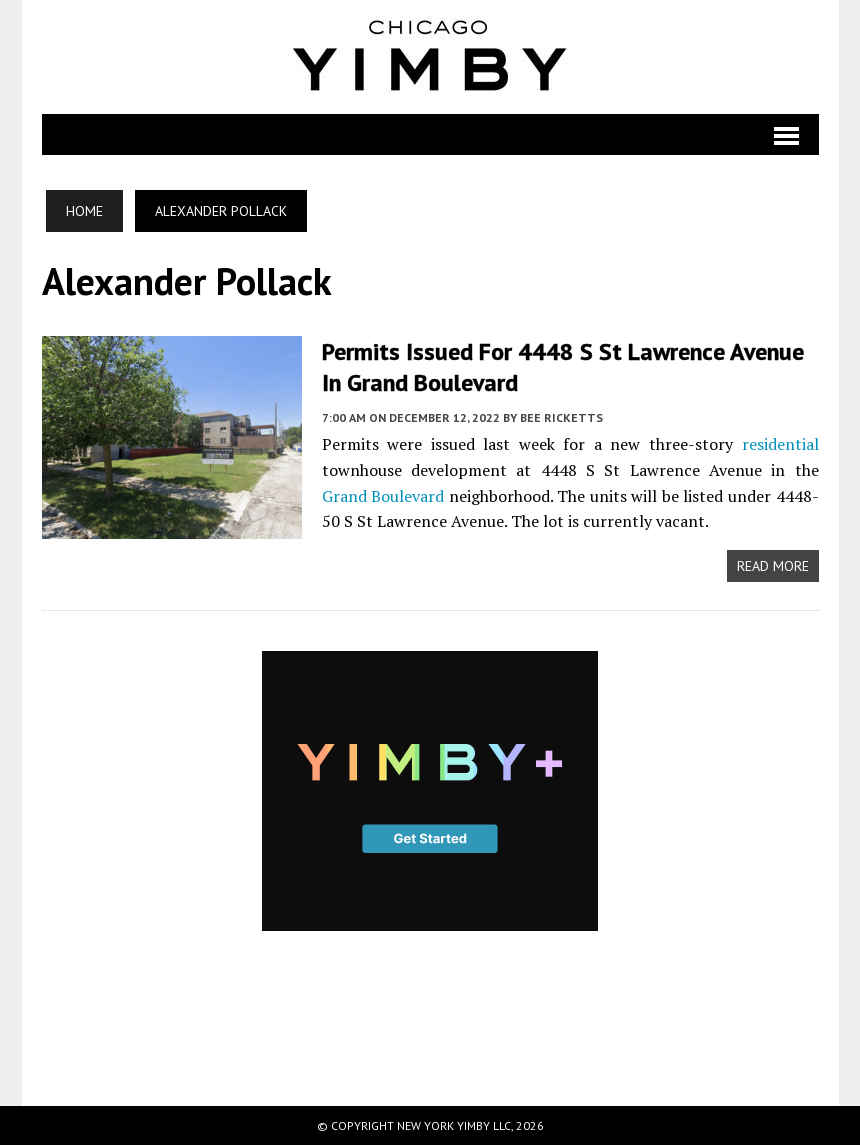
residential (780, 444)
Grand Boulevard (383, 496)
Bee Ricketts (561, 417)
